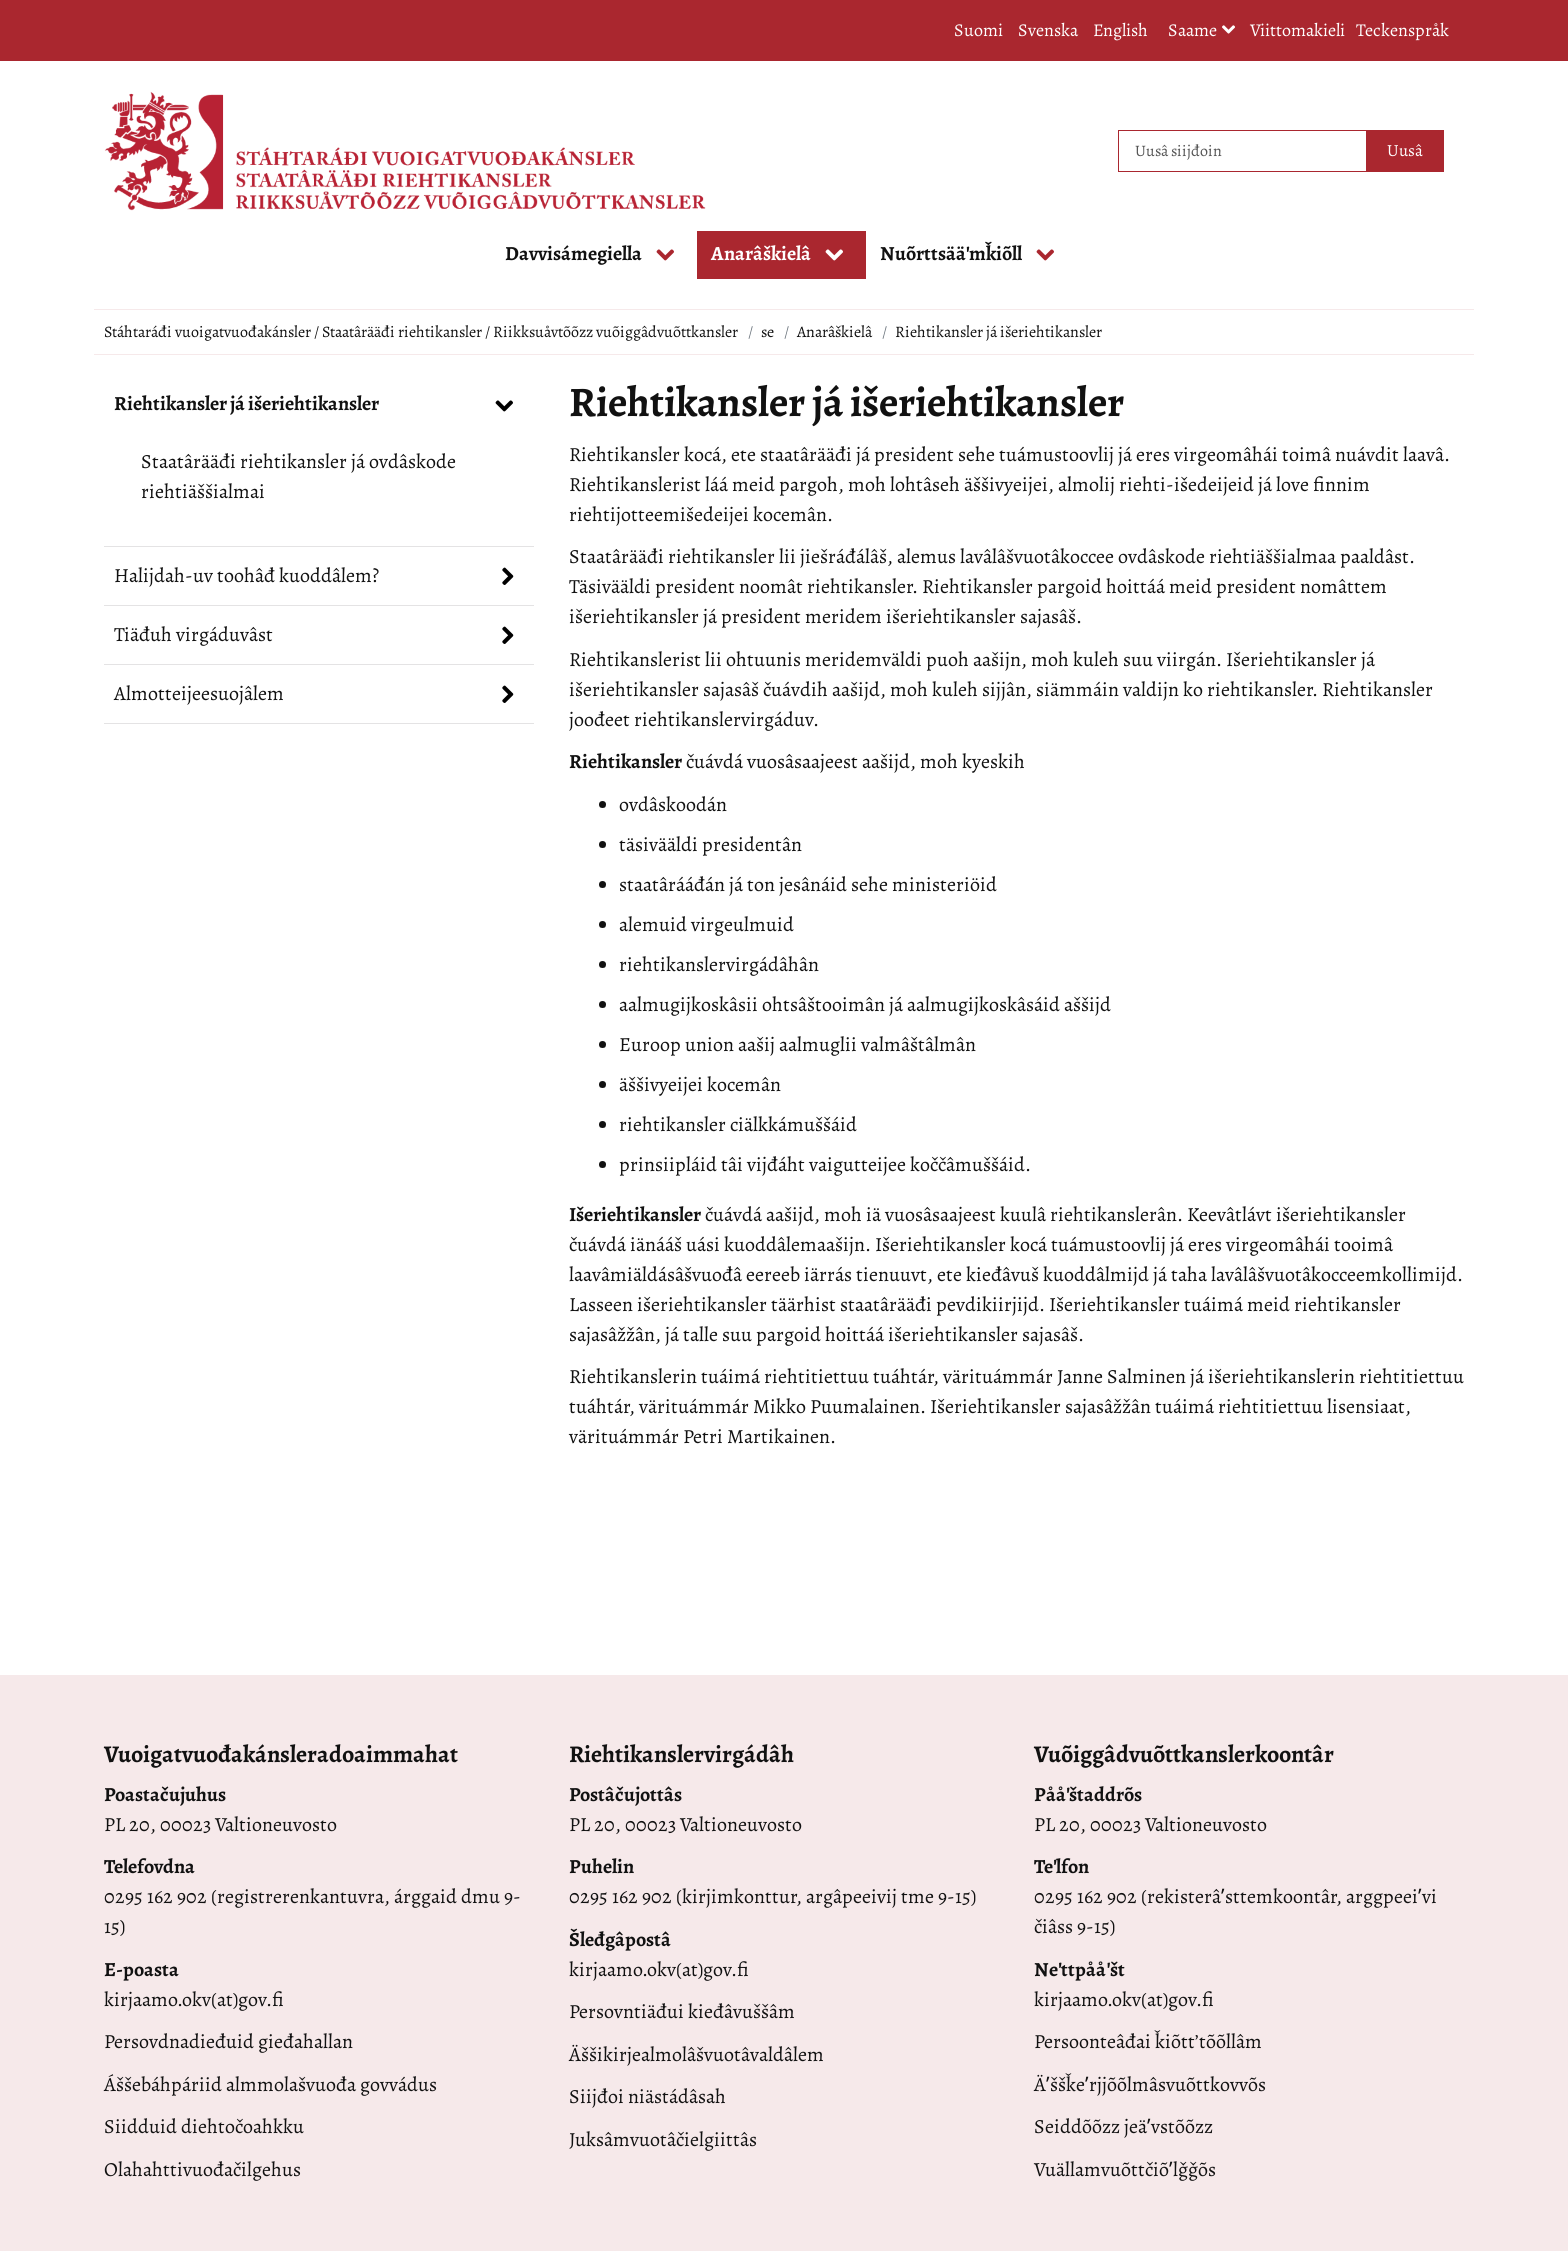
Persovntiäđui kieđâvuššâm (682, 2011)
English (1120, 30)
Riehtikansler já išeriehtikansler (246, 403)
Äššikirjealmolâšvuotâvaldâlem (696, 2054)
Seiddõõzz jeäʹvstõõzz (1123, 2126)
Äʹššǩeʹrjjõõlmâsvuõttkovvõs (1150, 2084)
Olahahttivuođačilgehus (202, 2169)
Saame (1202, 31)
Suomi (978, 30)
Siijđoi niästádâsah (647, 2096)
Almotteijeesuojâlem (199, 693)
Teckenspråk (1402, 30)
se (767, 332)
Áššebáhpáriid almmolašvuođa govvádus (270, 2084)
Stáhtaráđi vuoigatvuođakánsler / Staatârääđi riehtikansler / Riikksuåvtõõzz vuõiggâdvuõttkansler (421, 332)
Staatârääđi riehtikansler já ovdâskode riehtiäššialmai (298, 476)
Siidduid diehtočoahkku (204, 2126)
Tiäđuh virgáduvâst (193, 634)
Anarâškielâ (834, 332)
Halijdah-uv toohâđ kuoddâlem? (246, 575)
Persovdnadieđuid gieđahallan (228, 2041)
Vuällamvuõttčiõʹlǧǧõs (1125, 2169)
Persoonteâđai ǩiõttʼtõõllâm (1148, 2041)
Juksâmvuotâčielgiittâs (663, 2139)
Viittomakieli (1297, 30)
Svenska (1048, 30)
